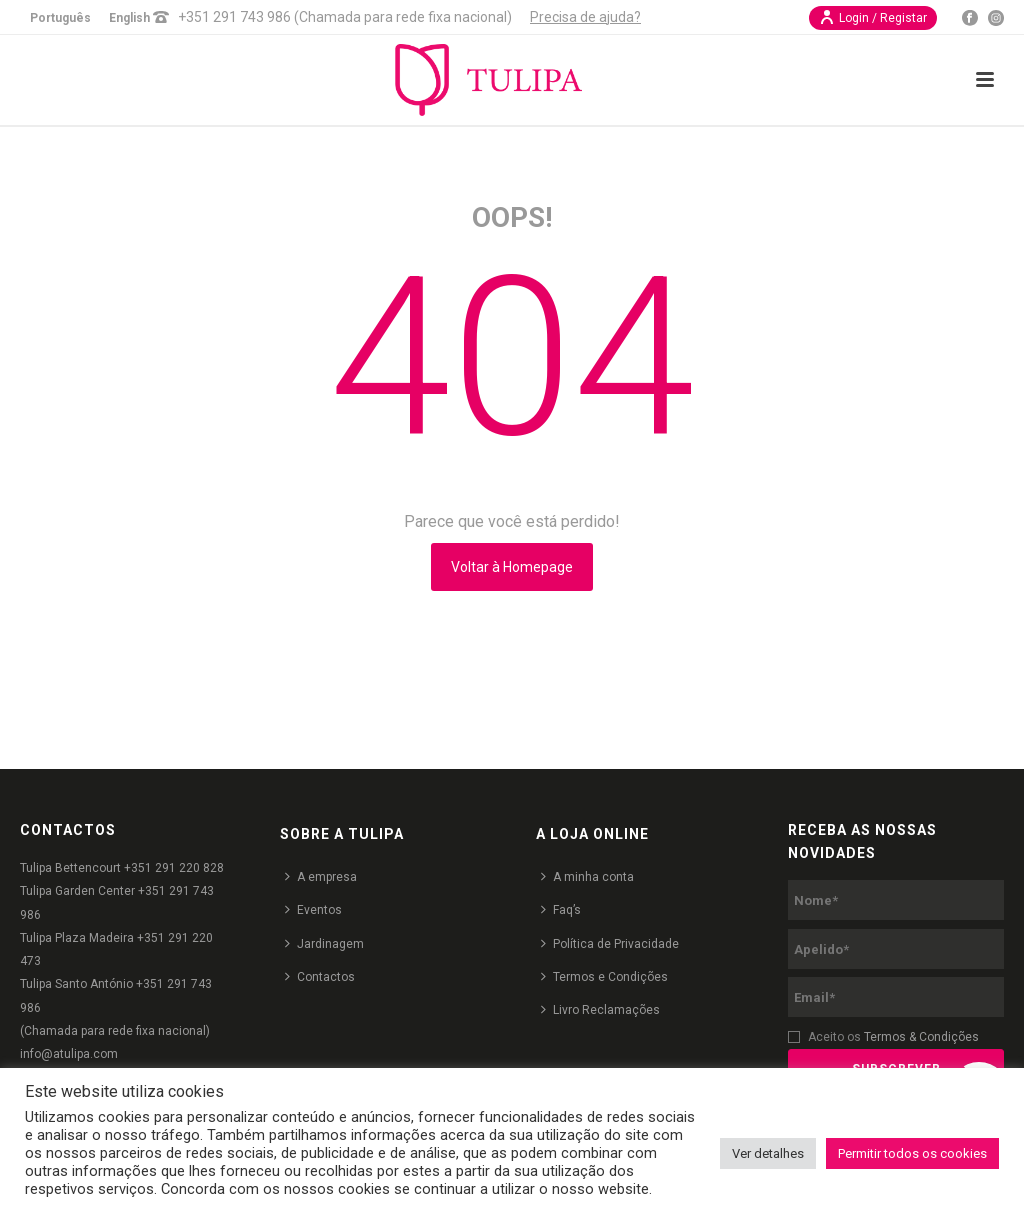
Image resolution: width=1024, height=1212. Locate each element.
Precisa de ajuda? (585, 17)
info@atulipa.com (69, 1054)
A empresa (321, 876)
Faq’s (561, 909)
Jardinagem (324, 943)
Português (60, 18)
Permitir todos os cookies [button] (912, 1153)
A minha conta (587, 876)
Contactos (320, 976)
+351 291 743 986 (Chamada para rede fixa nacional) (345, 17)
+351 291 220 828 (174, 868)
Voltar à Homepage (512, 567)
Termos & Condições (921, 1037)
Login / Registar (873, 17)
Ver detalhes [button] (768, 1153)
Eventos (313, 909)
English (129, 18)
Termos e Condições (604, 976)
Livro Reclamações (600, 1009)
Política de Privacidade (610, 943)
